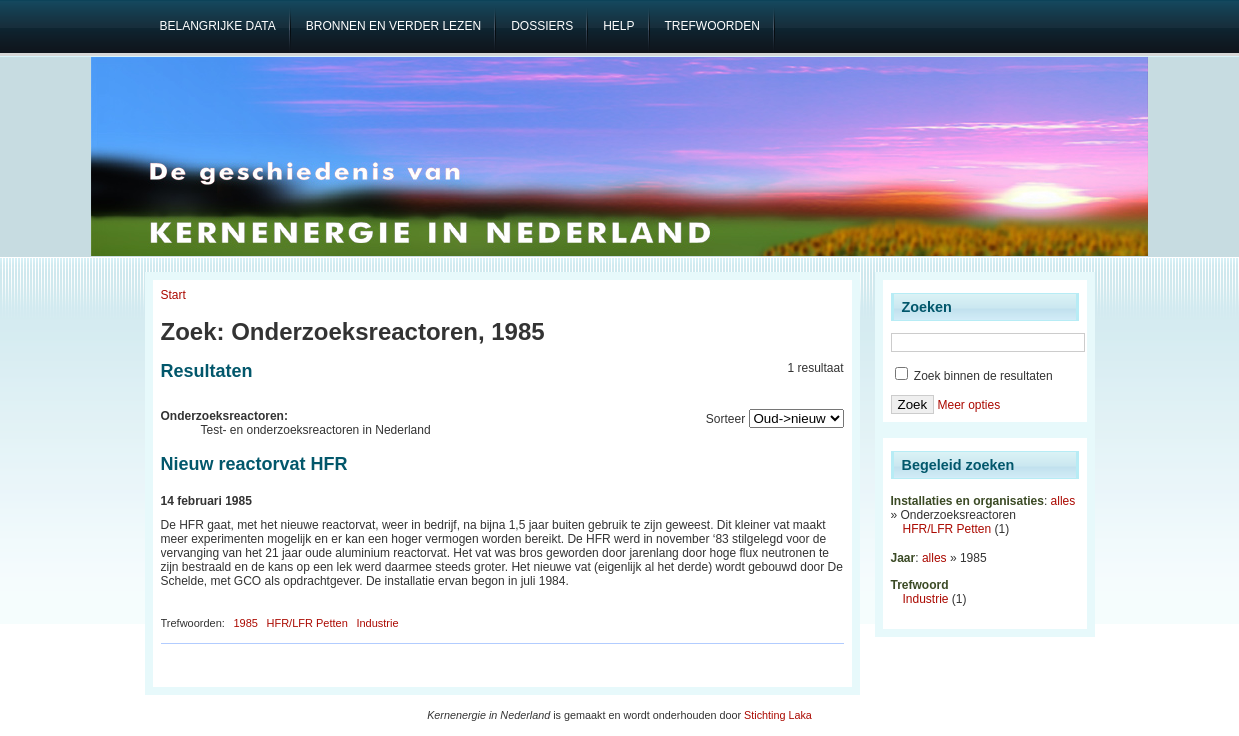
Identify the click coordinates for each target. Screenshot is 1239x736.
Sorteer (725, 419)
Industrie (377, 623)
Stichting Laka (778, 715)
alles (1063, 501)
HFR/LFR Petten (307, 623)
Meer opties (968, 405)
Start (173, 295)
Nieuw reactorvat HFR (254, 464)
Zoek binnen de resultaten (974, 376)
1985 (245, 623)
